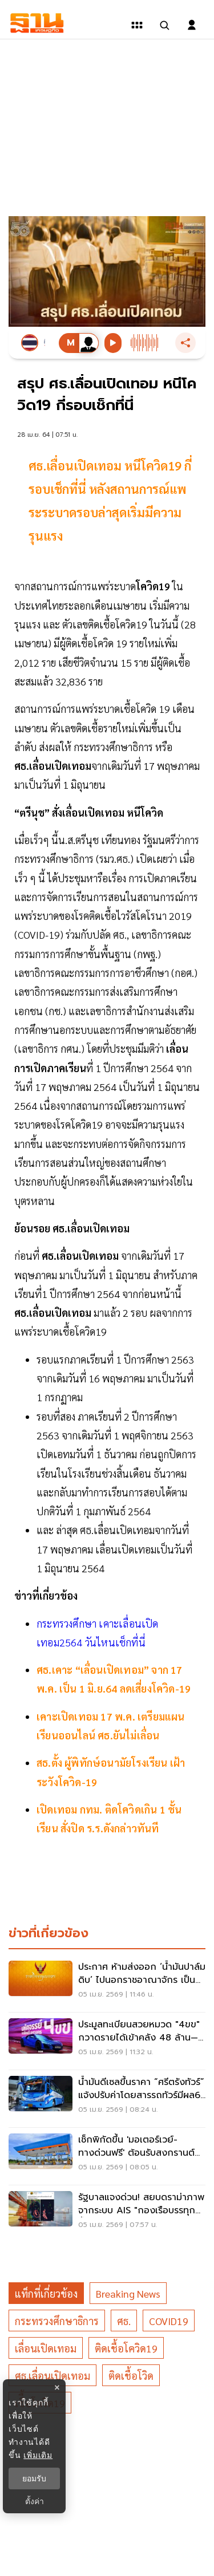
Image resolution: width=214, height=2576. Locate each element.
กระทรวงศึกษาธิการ (57, 2320)
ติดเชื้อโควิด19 (126, 2348)
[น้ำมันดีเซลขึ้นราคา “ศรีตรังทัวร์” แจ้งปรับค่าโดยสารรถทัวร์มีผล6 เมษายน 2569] (107, 2098)
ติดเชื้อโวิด (131, 2375)
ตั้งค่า (34, 2501)
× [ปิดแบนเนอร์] (56, 2387)
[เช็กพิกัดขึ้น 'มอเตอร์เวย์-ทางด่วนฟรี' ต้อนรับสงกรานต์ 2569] (107, 2156)
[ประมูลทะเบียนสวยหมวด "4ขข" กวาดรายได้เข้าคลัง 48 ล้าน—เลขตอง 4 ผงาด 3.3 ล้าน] (107, 2041)
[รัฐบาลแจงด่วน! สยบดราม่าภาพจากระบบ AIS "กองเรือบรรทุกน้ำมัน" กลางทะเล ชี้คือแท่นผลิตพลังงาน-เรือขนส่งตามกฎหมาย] (107, 2214)
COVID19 (168, 2320)
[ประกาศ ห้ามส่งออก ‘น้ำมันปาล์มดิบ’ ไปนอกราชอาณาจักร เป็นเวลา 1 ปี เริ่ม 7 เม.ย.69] (107, 1983)
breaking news (128, 2293)
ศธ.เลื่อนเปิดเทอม (52, 2375)
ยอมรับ (34, 2478)
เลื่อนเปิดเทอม (45, 2348)
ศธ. (124, 2320)
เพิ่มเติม (38, 2455)
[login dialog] (191, 25)
